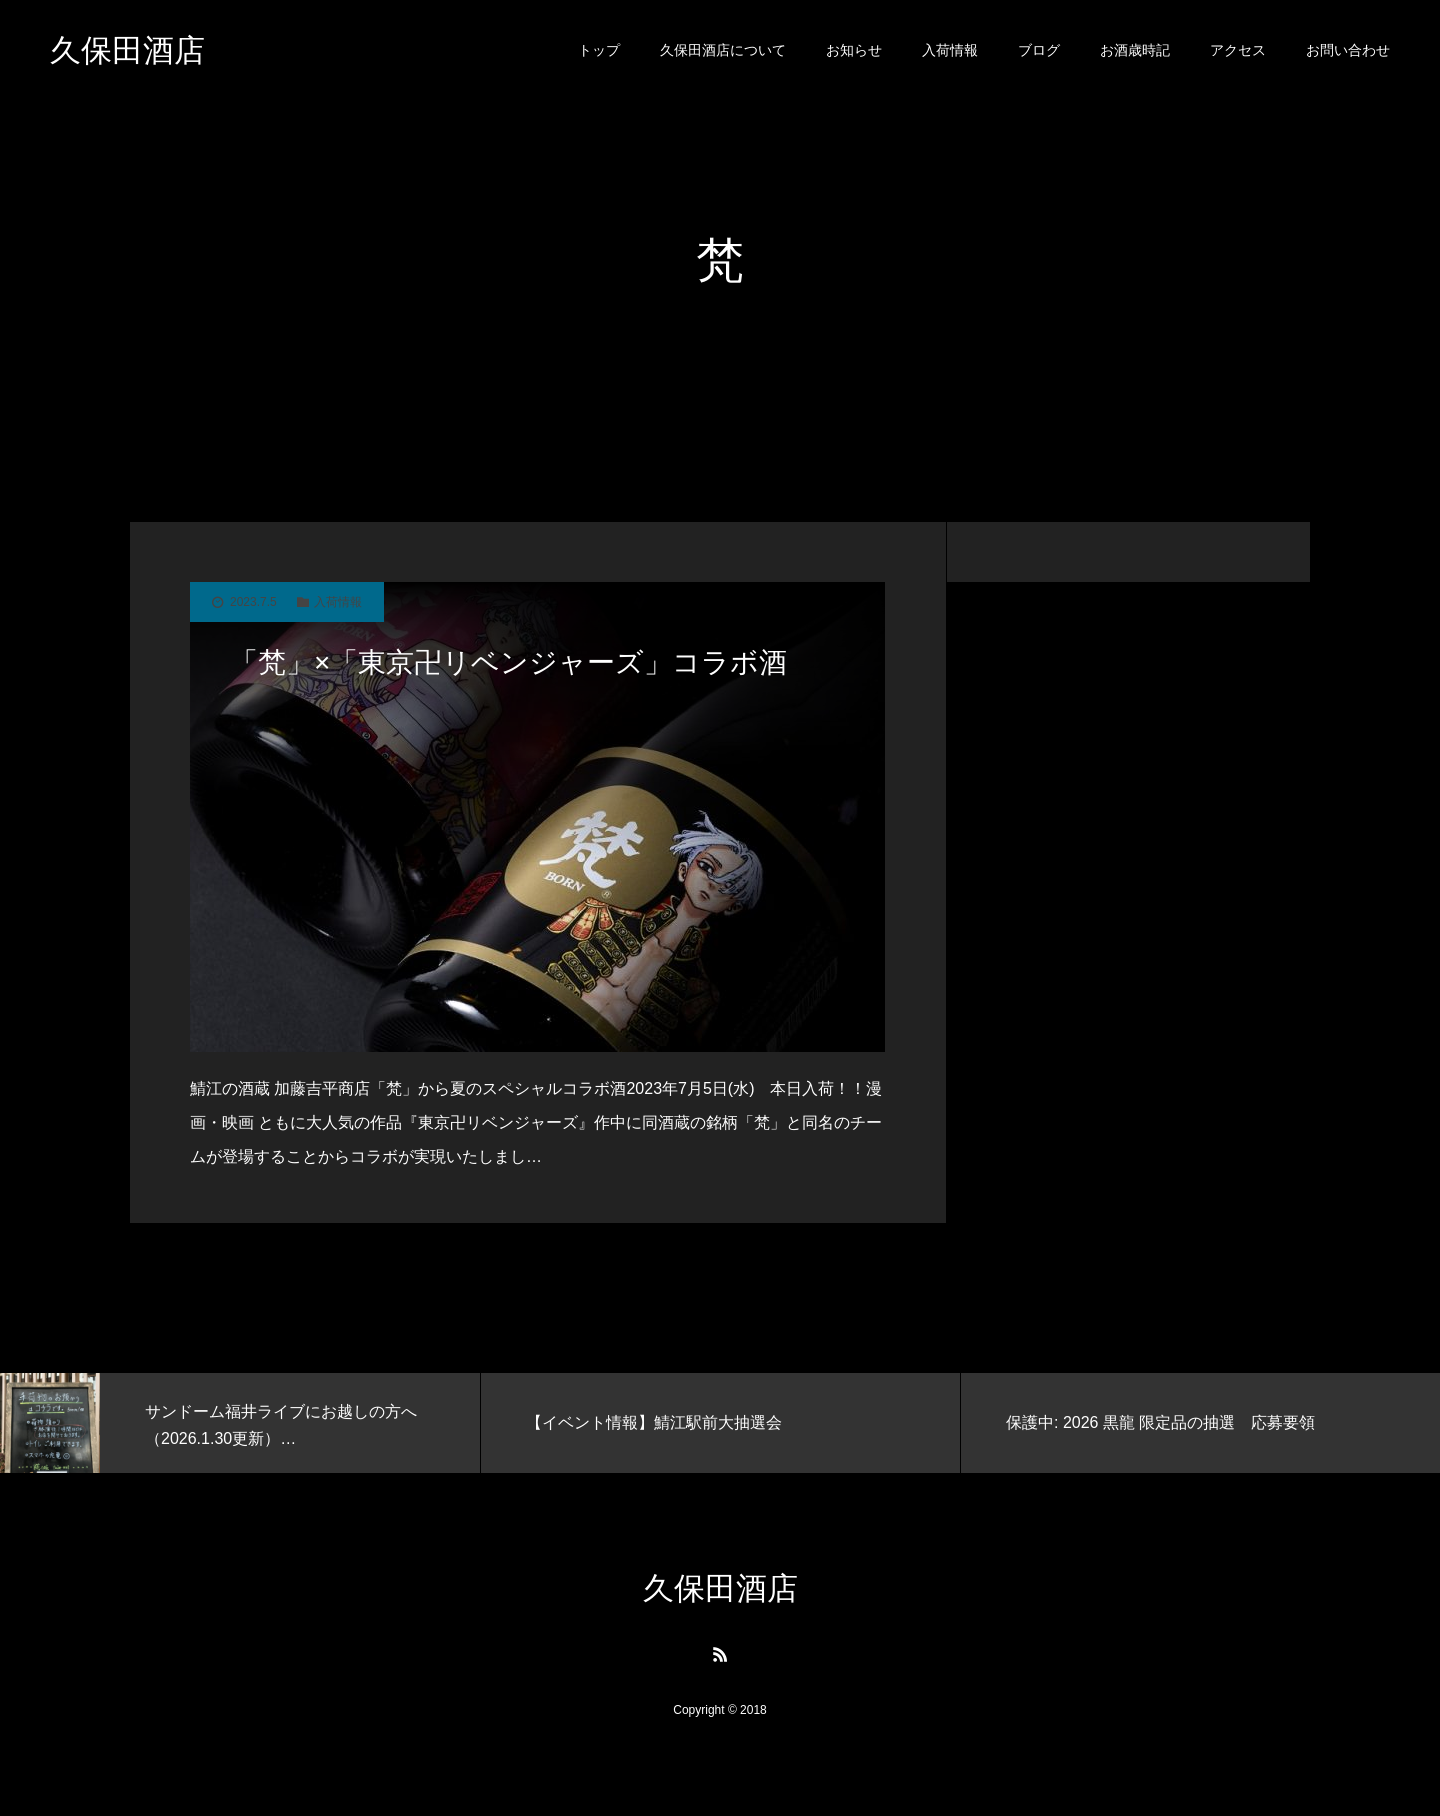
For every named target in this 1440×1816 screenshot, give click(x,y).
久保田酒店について (723, 50)
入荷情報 (950, 50)
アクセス (1238, 50)
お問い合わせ (1348, 50)
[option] (240, 1423)
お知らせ (854, 50)
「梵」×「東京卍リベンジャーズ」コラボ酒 (508, 662)
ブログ (1039, 50)
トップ (599, 50)
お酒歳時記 (1135, 50)
